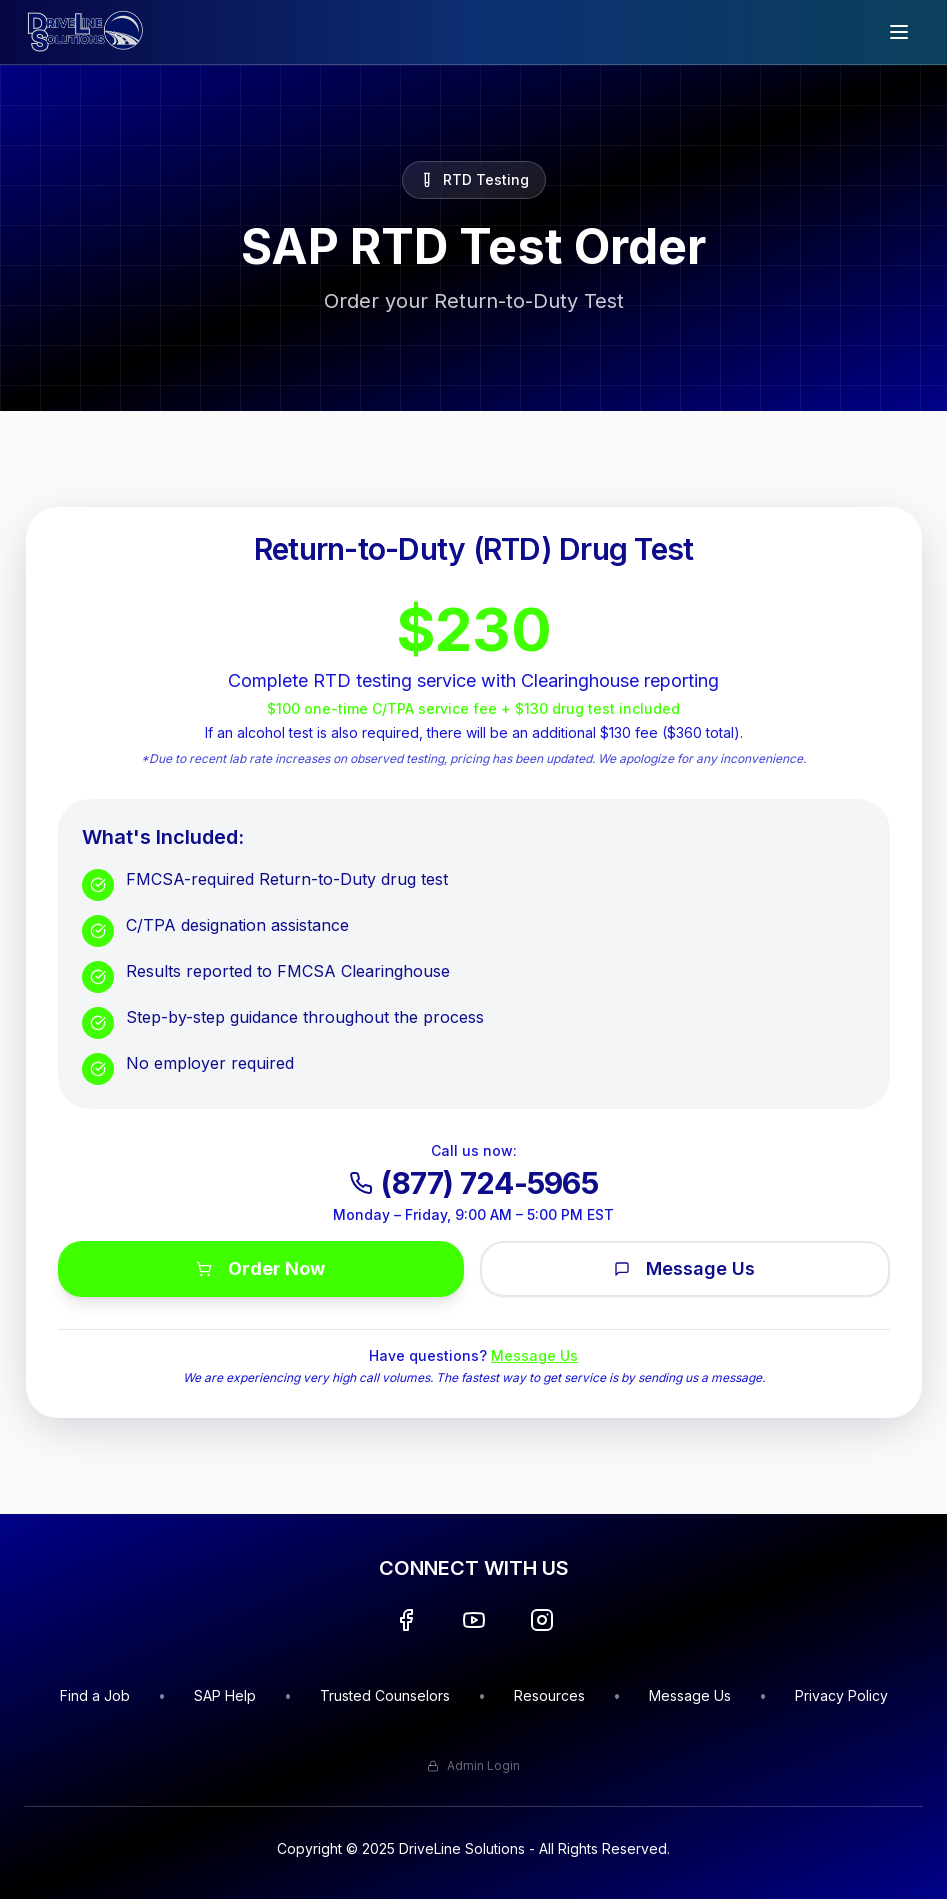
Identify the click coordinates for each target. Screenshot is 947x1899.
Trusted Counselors (385, 1695)
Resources (549, 1695)
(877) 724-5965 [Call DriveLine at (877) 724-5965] (473, 1183)
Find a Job (95, 1695)
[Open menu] (899, 32)
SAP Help (225, 1695)
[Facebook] (406, 1620)
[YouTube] (474, 1620)
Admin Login (473, 1765)
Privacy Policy (841, 1695)
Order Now (260, 1268)
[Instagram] (542, 1620)
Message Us (684, 1268)
